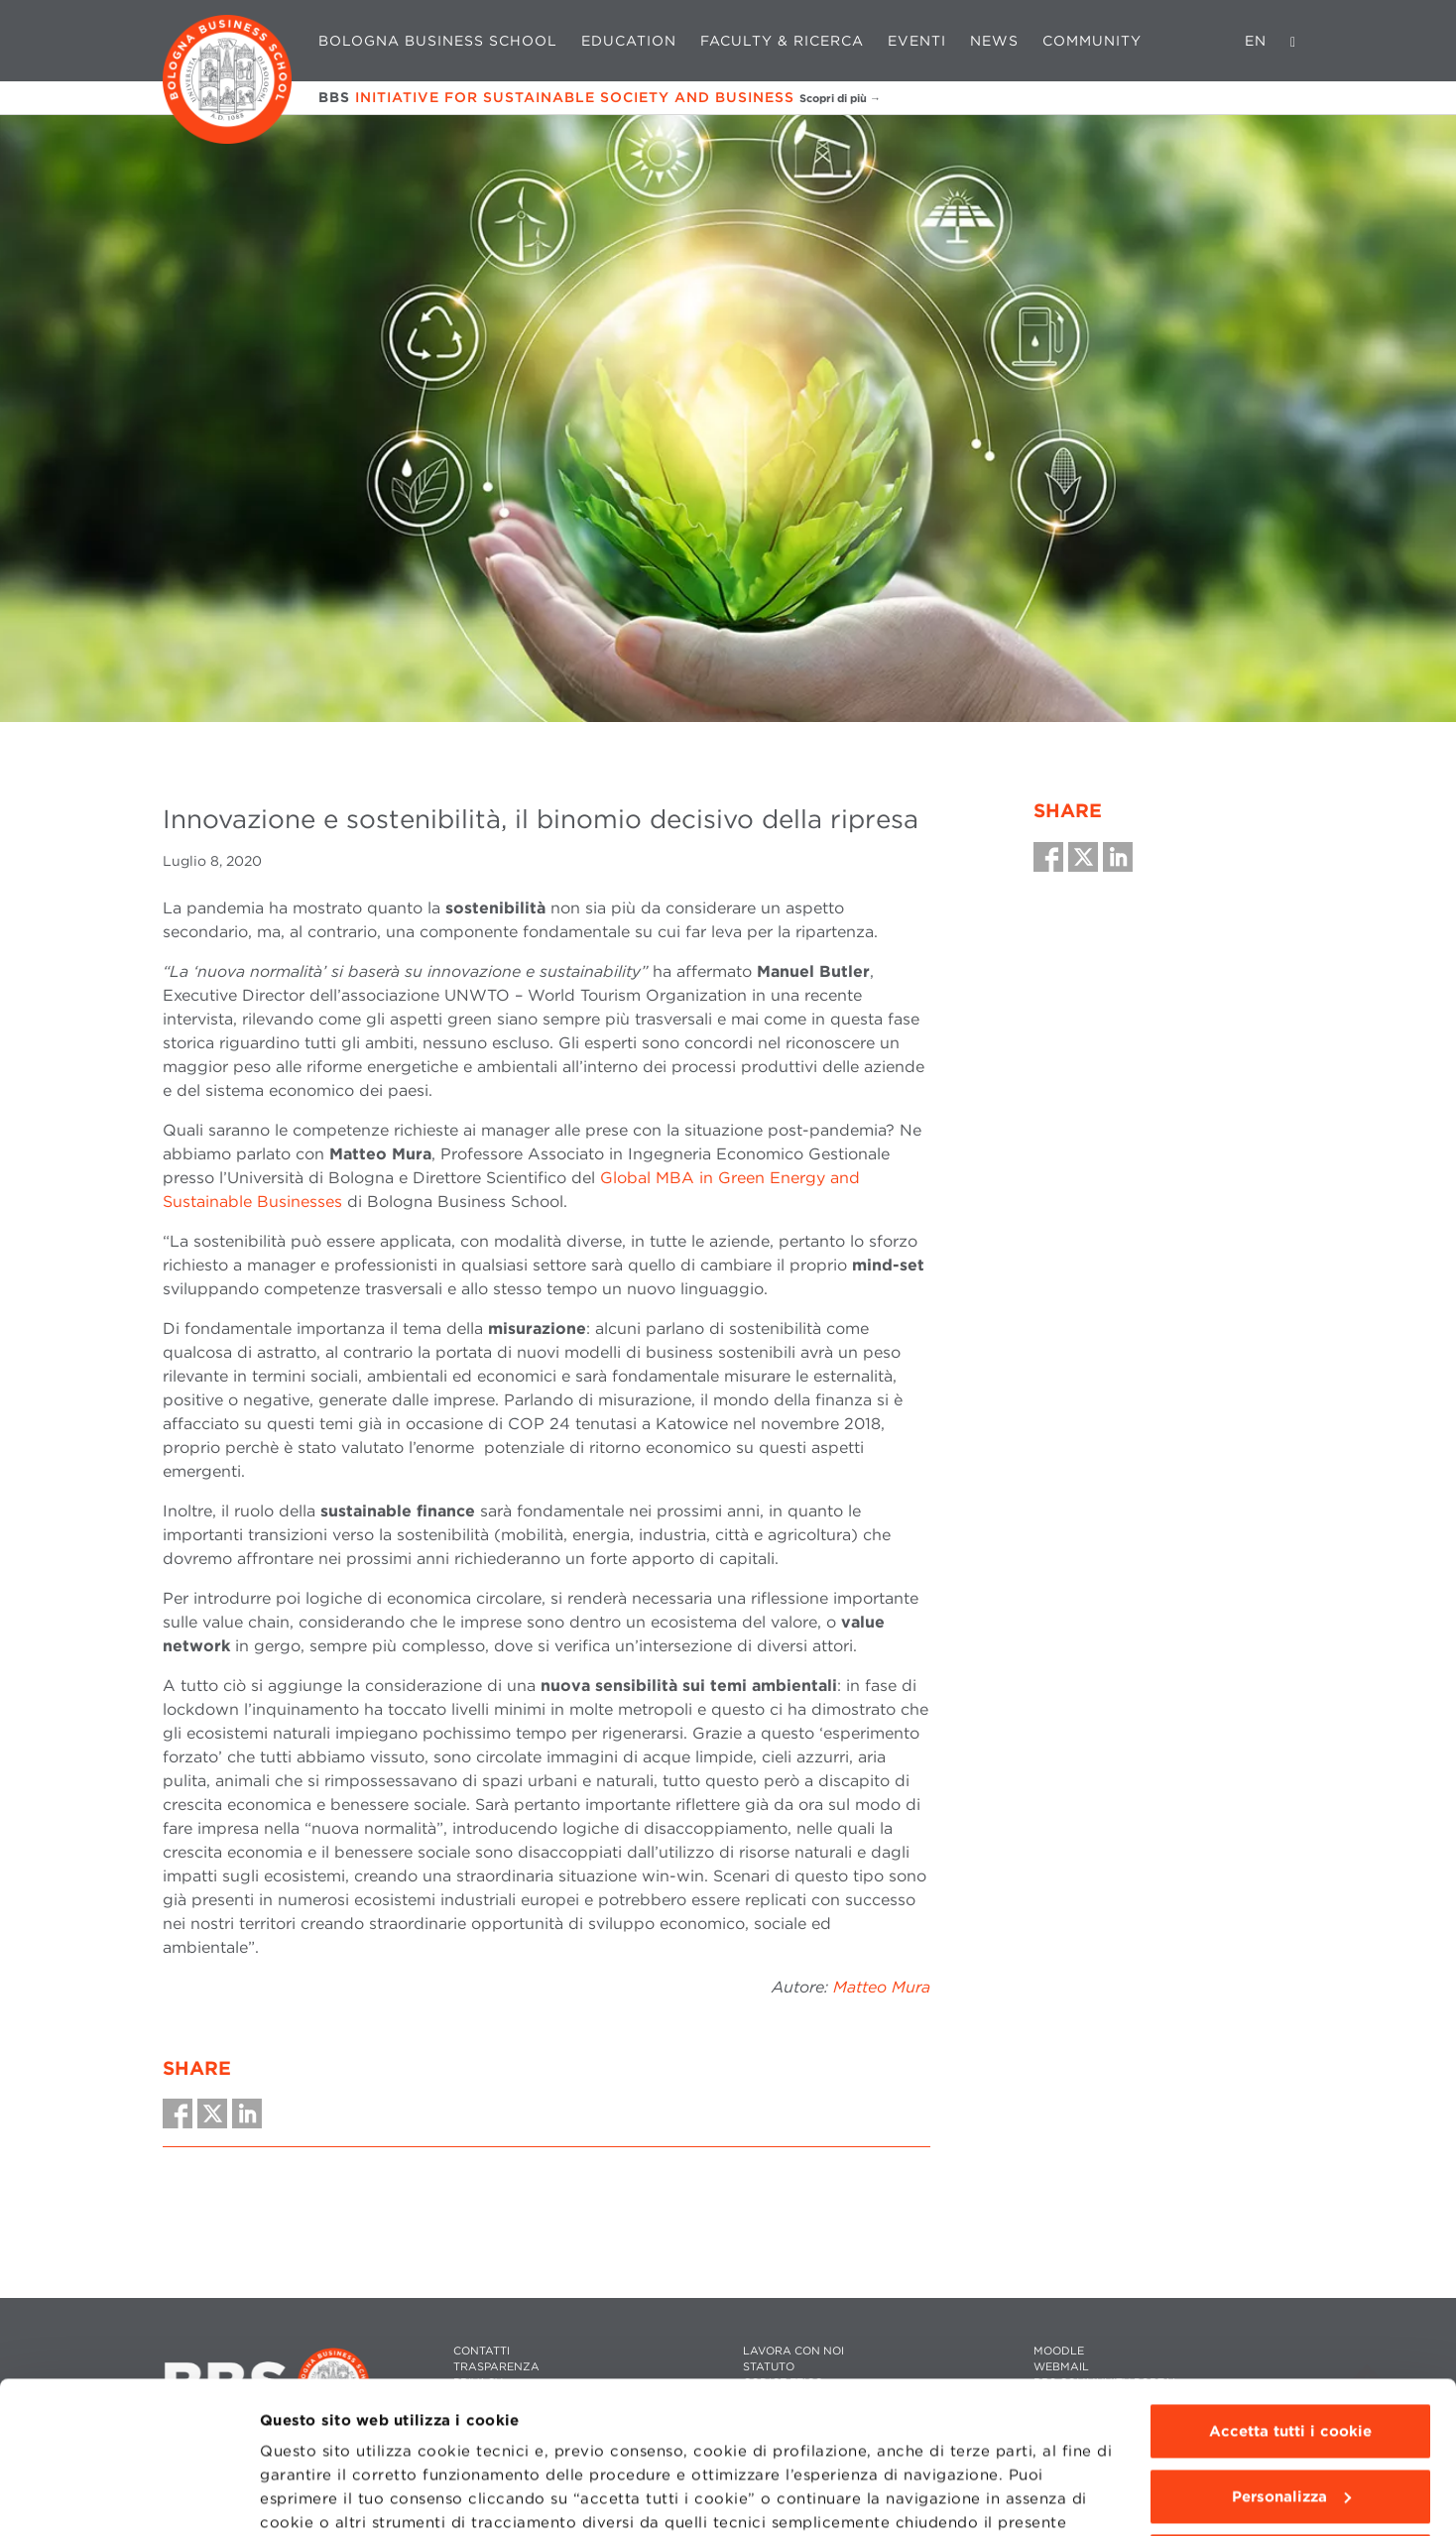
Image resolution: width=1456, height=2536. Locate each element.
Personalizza (1291, 2345)
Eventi (917, 41)
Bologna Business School (437, 41)
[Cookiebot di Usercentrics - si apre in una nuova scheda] (128, 2497)
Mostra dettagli (319, 2497)
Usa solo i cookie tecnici (1290, 2410)
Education (628, 41)
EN (1256, 41)
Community (1092, 41)
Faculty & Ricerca (782, 41)
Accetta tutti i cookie (1290, 2280)
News (994, 41)
